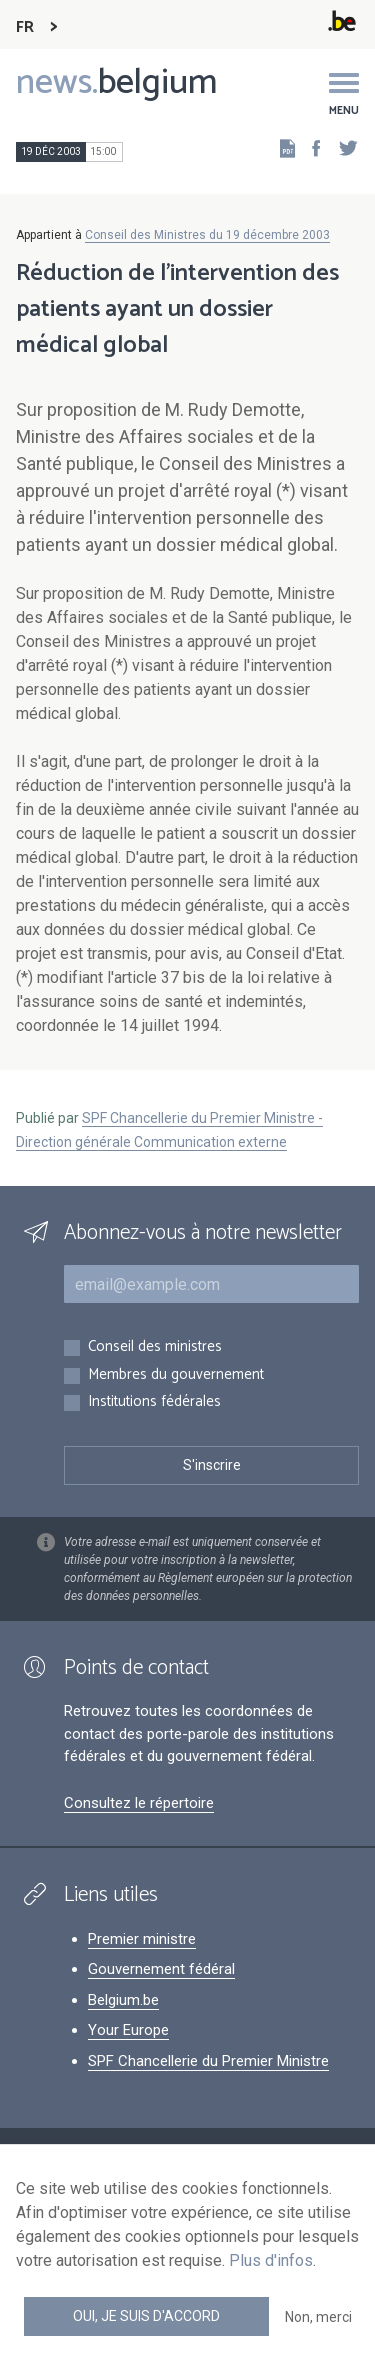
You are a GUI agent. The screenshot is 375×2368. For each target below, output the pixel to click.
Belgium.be (123, 2000)
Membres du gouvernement (176, 1375)
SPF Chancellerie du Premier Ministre (208, 2061)
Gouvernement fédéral (161, 1969)
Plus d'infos (271, 2260)
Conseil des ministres (155, 1347)
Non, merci (318, 2317)
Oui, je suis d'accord (146, 2316)
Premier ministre (142, 1939)
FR (25, 27)
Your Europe (128, 2030)
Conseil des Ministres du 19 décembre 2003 (207, 235)
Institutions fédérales (154, 1402)
